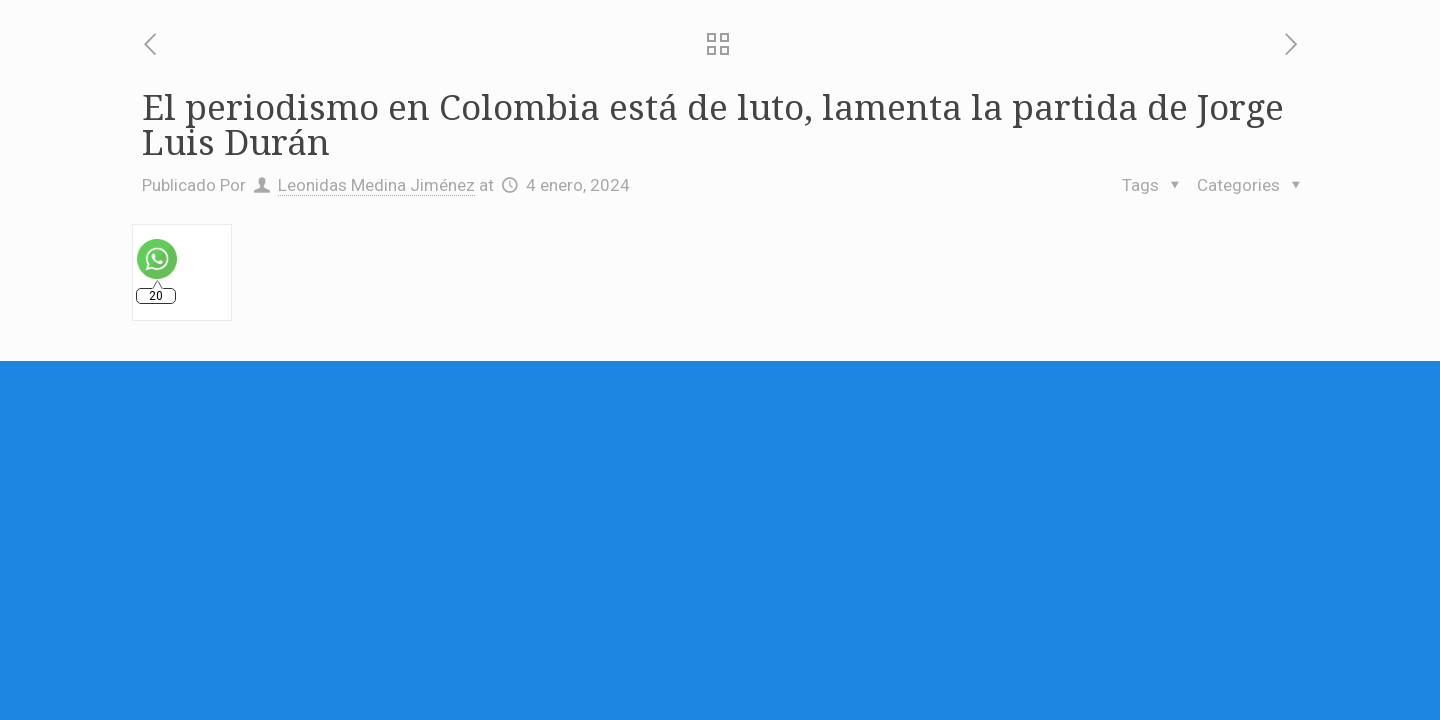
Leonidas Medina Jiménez (376, 185)
